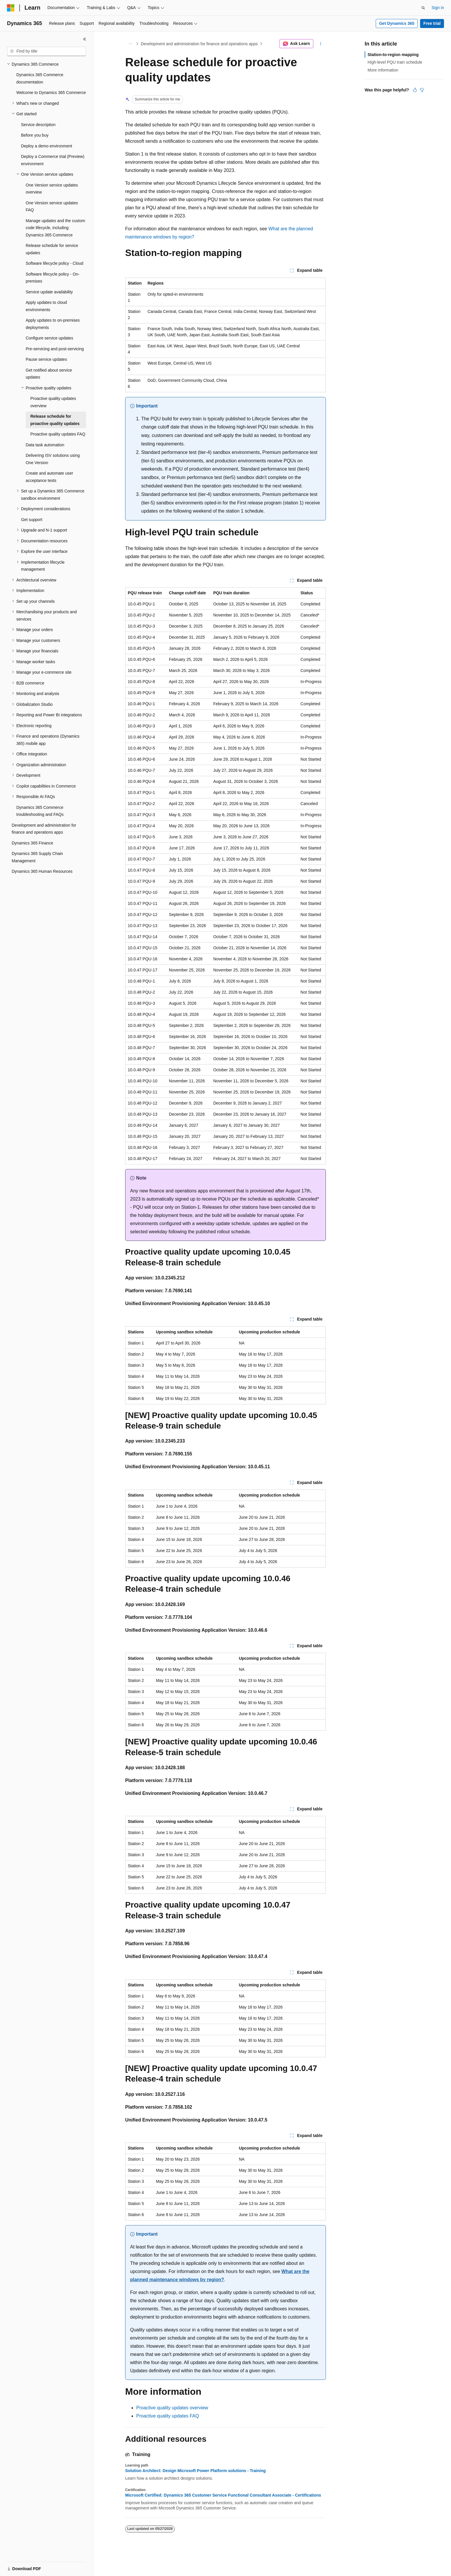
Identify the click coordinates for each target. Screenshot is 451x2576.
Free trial (431, 23)
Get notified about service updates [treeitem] (49, 374)
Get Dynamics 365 (397, 23)
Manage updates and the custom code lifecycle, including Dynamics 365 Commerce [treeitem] (55, 227)
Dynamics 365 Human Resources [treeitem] (42, 871)
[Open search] (423, 8)
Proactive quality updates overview (172, 2407)
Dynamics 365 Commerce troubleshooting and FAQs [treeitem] (40, 811)
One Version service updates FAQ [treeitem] (52, 207)
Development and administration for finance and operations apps (199, 43)
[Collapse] (84, 39)
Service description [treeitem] (38, 124)
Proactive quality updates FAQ (167, 2415)
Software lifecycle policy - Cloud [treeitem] (54, 263)
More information (383, 70)
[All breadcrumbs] (130, 43)
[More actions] (321, 43)
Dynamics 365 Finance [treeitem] (32, 843)
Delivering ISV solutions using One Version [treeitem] (53, 459)
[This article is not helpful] (421, 89)
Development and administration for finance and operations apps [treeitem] (44, 829)
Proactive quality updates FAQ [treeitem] (57, 434)
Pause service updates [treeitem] (46, 359)
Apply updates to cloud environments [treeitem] (46, 306)
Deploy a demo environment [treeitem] (46, 146)
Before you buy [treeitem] (34, 135)
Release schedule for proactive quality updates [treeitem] (55, 420)
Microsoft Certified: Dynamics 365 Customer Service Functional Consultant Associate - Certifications (223, 2495)
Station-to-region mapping (393, 54)
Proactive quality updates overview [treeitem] (53, 402)
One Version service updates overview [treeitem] (52, 189)
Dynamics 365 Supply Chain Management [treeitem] (37, 857)
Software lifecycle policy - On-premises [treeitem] (52, 278)
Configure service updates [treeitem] (49, 338)
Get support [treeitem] (31, 519)
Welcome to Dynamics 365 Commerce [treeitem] (51, 92)
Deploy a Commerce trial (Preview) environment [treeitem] (52, 160)
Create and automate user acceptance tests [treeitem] (49, 477)
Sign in (437, 7)
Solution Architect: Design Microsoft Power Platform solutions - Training (195, 2470)
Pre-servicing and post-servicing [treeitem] (55, 348)
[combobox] (46, 51)
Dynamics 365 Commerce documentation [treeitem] (39, 78)
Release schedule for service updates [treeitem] (52, 249)
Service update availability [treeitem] (49, 292)
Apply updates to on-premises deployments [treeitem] (53, 324)
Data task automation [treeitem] (45, 445)
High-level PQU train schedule (395, 62)
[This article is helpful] (414, 89)
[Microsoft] (11, 8)
